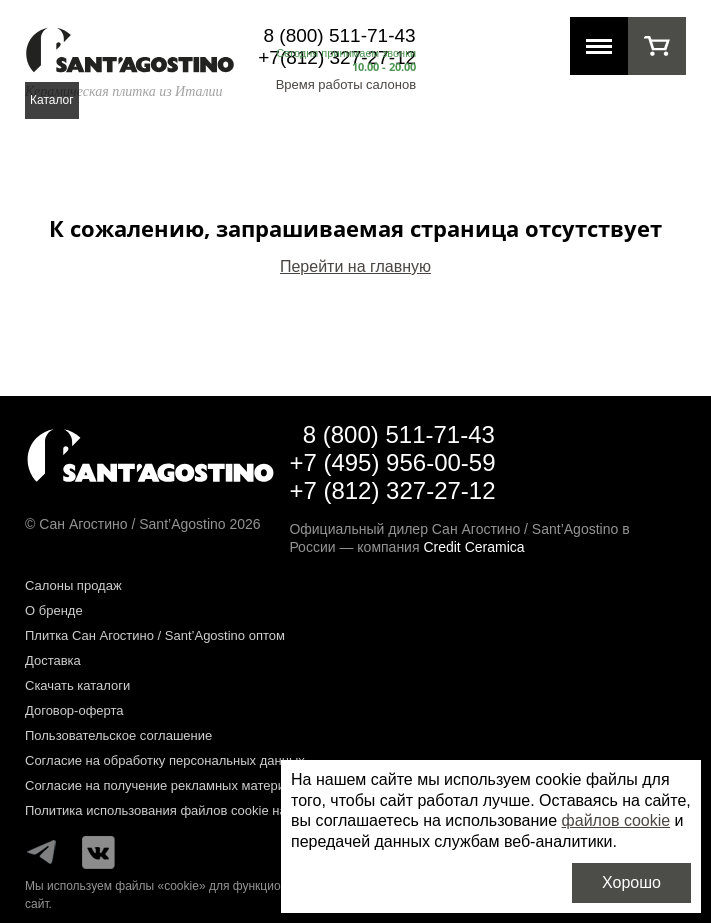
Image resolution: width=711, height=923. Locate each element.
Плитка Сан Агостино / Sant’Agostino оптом (155, 635)
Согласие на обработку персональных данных (165, 760)
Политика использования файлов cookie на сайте (174, 810)
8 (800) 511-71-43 (340, 35)
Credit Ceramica (473, 547)
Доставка (53, 660)
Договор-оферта (74, 710)
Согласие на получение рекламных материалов (169, 785)
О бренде (54, 610)
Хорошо (631, 882)
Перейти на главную (355, 266)
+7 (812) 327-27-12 (392, 490)
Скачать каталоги (77, 685)
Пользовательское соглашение (118, 735)
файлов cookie (616, 820)
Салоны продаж (73, 585)
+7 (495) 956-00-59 (392, 462)
